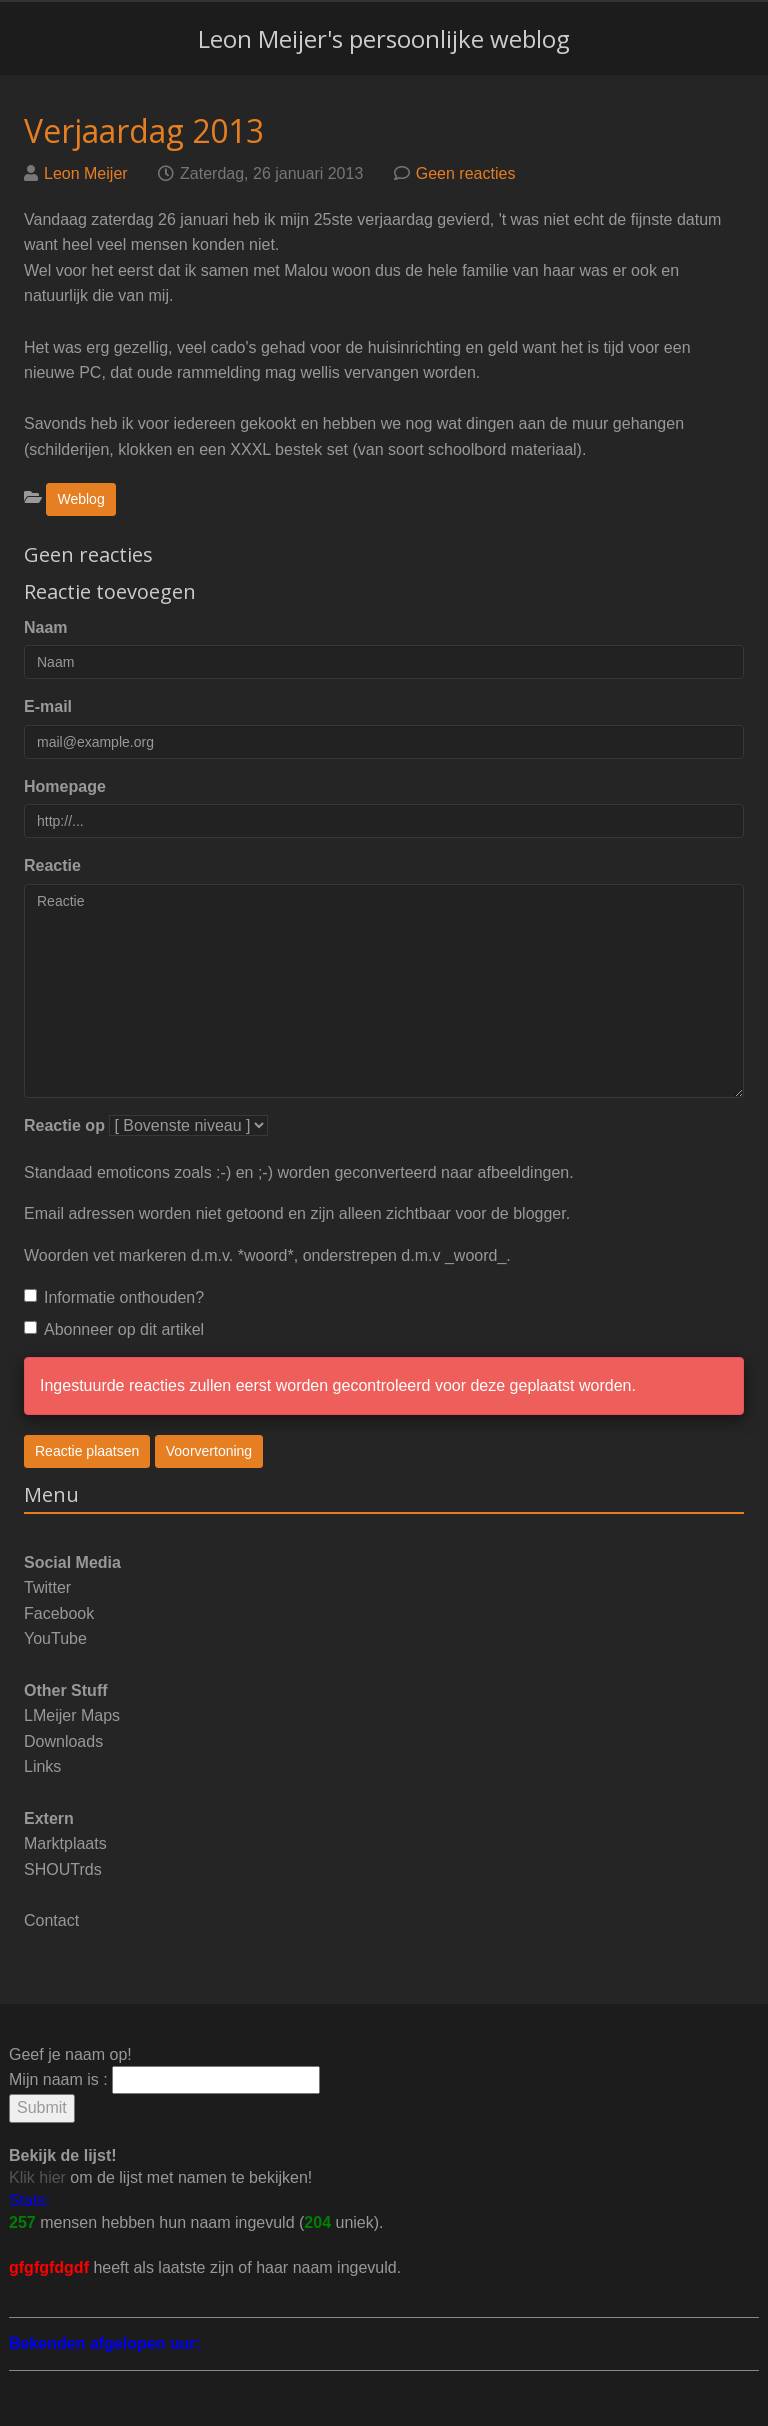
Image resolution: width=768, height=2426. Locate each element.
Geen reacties (466, 173)
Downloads (63, 1741)
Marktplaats (65, 1843)
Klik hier (37, 2177)
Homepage (65, 786)
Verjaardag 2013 (144, 130)
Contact (51, 1920)
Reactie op (64, 1125)
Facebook (59, 1613)
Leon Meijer (86, 173)
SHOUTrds (63, 1869)
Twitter (47, 1587)
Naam (46, 627)
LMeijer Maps (72, 1715)
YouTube (55, 1638)
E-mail (48, 706)
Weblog (80, 499)
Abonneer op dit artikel (114, 1329)
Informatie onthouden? (114, 1297)
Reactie (52, 865)
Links (42, 1766)
